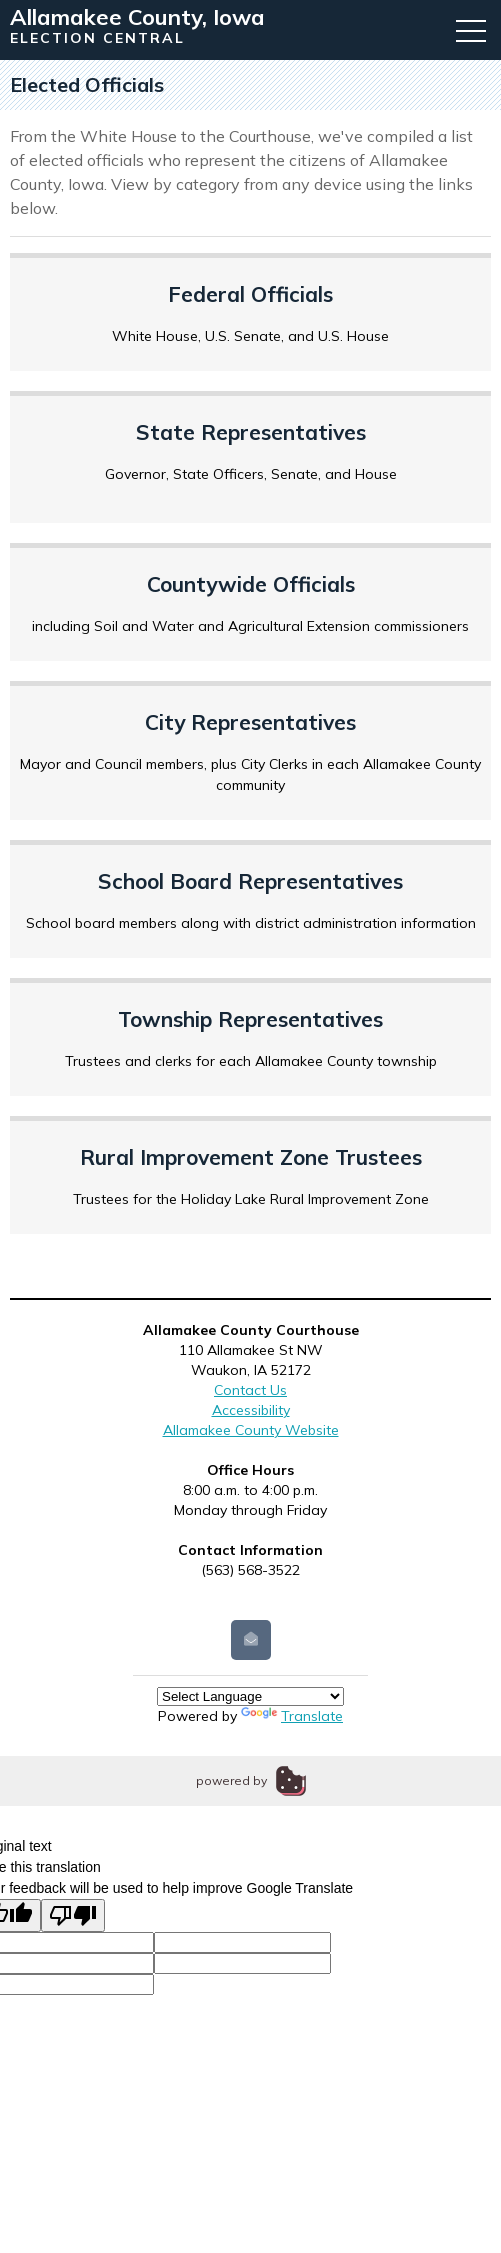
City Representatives (250, 722)
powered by (231, 1780)
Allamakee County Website (251, 1430)
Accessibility (251, 1410)
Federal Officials (250, 294)
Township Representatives (250, 1019)
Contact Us (250, 1390)
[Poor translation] (73, 1915)
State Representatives (251, 432)
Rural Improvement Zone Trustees (251, 1157)
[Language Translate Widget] (250, 1696)
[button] (471, 30)
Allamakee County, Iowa (137, 17)
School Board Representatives (250, 881)
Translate (292, 1716)
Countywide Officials (251, 584)
